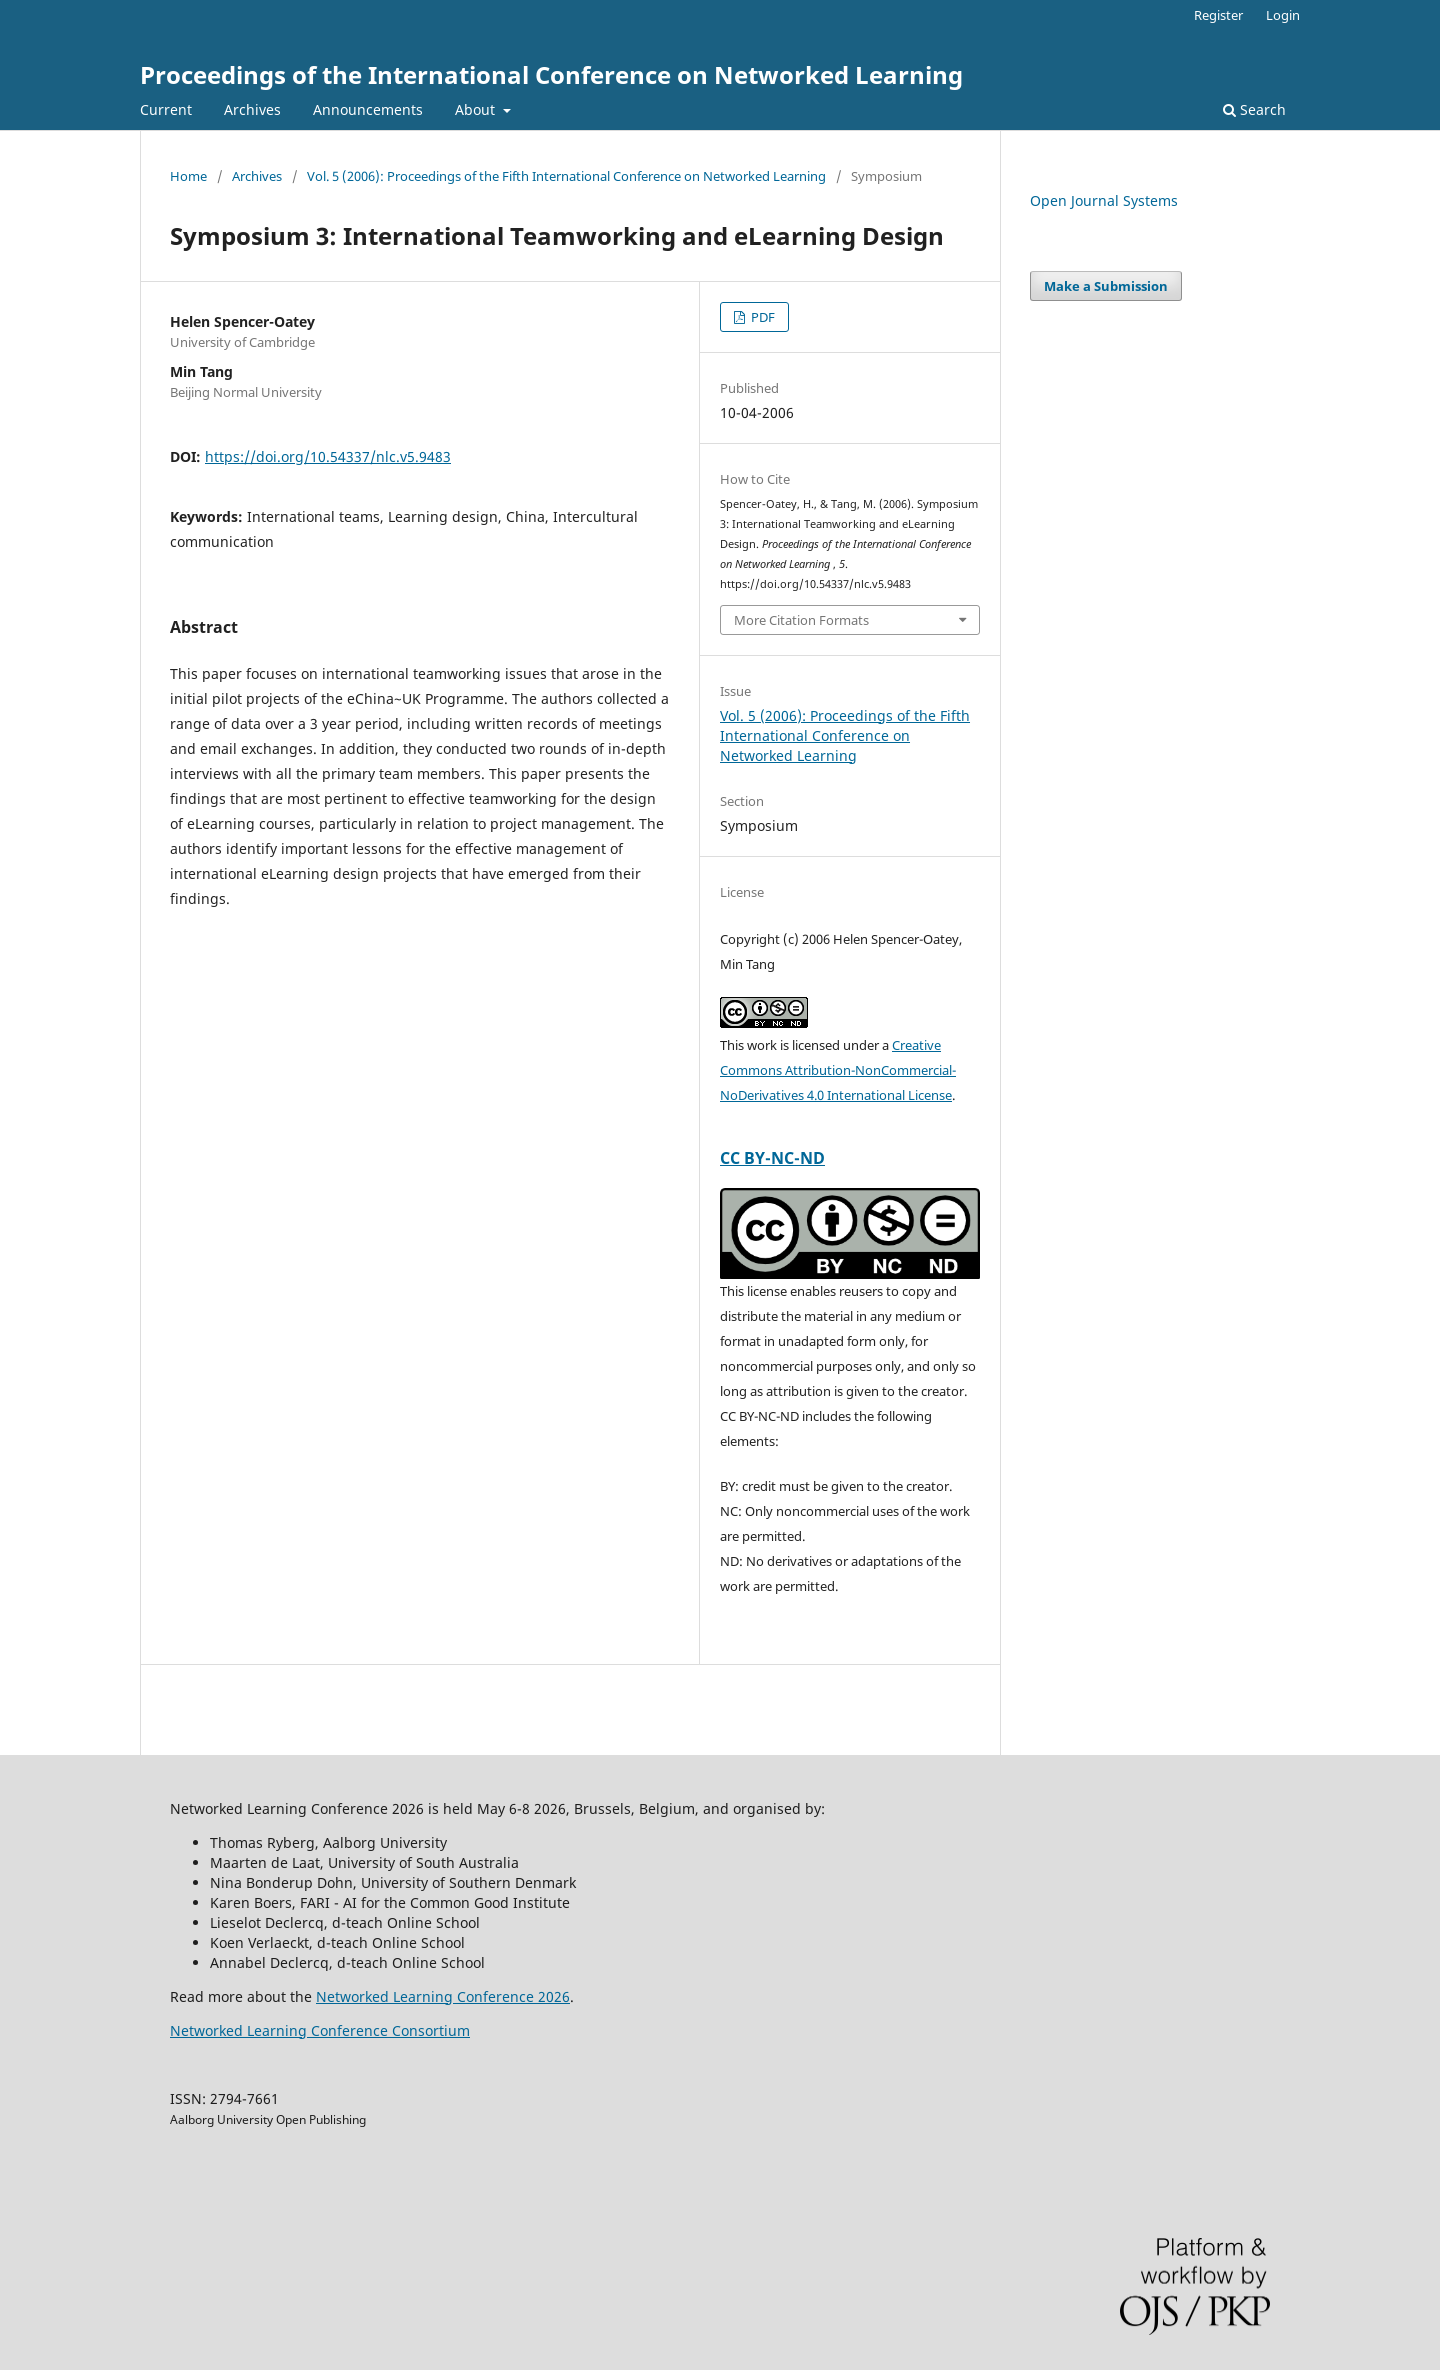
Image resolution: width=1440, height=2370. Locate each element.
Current (166, 109)
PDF (761, 317)
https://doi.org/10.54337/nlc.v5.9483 (328, 456)
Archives (252, 109)
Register (1218, 15)
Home (188, 176)
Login (1283, 15)
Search (1254, 109)
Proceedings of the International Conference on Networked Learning (551, 74)
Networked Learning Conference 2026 (443, 1996)
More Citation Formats (801, 620)
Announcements (368, 109)
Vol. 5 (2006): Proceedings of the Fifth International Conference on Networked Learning (566, 176)
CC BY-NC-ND (772, 1158)
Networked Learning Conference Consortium (320, 2030)
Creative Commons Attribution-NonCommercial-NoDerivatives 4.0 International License (838, 1070)
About (477, 109)
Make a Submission (1106, 286)
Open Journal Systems (1104, 200)
